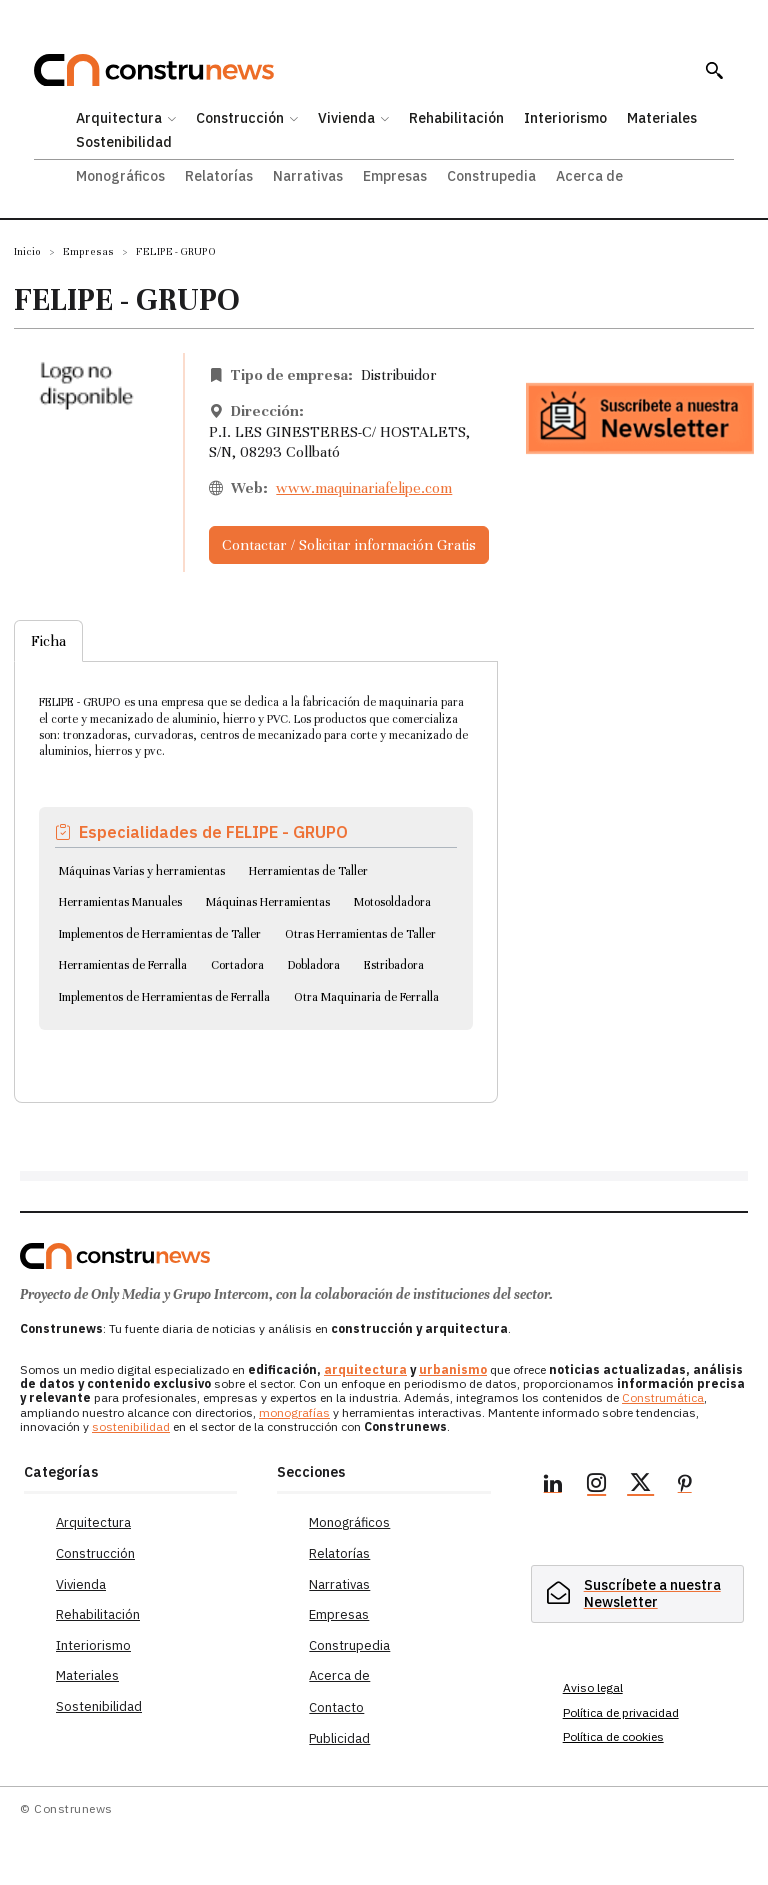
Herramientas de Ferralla (123, 965)
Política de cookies (613, 1736)
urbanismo (453, 1369)
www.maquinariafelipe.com (364, 488)
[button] (714, 70)
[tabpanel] (256, 857)
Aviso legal (593, 1687)
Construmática (663, 1397)
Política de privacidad (621, 1712)
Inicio (27, 251)
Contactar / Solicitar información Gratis (349, 545)
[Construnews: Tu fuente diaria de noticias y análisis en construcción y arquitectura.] (359, 70)
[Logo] (115, 1256)
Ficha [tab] (48, 641)
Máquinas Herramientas (268, 902)
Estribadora (394, 965)
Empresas (88, 251)
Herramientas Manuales (120, 902)
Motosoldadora (392, 902)
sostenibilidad (131, 1426)
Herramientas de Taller (308, 871)
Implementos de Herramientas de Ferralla (164, 997)
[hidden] (637, 1594)
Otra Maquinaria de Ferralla (366, 997)
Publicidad (339, 1738)
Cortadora (237, 965)
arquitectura (365, 1369)
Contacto (336, 1707)
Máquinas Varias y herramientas (142, 871)
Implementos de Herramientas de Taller (160, 934)
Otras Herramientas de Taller (360, 934)
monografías (294, 1412)
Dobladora (314, 965)
